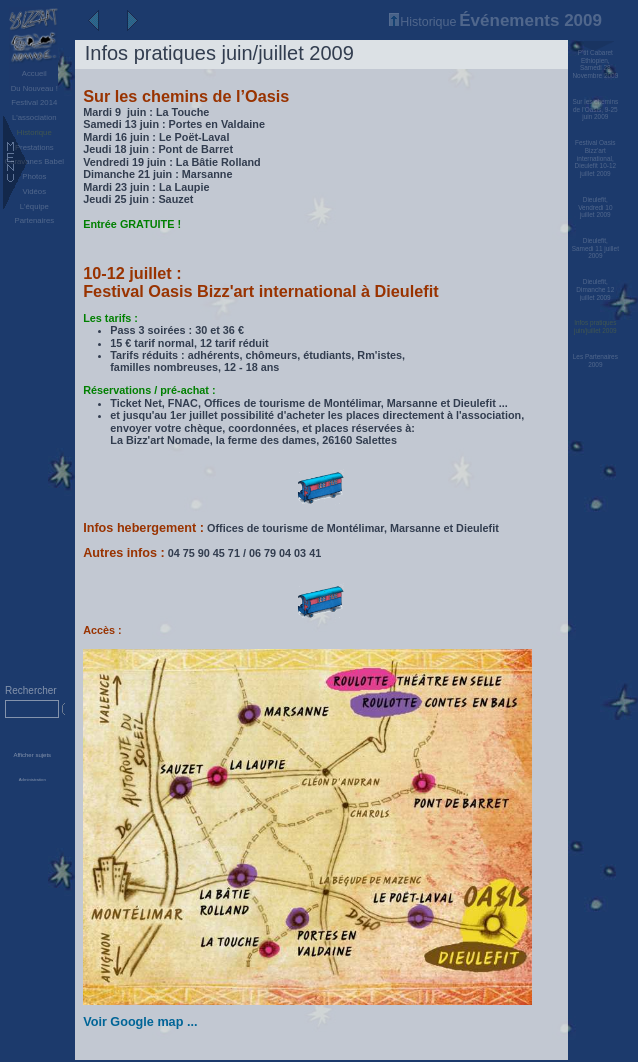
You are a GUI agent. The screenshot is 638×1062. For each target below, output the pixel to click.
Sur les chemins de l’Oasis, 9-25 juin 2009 (595, 109)
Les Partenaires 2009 (595, 360)
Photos (34, 176)
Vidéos (35, 191)
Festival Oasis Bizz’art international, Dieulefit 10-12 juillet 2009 (596, 158)
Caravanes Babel (34, 161)
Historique (34, 132)
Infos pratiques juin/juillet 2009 (595, 326)
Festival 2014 (34, 102)
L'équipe (34, 206)
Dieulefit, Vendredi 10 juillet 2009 (595, 207)
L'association (34, 117)
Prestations (34, 147)
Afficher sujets (32, 755)
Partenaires (35, 220)
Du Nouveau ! (34, 88)
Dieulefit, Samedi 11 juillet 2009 (595, 248)
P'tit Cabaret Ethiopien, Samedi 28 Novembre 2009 (595, 64)
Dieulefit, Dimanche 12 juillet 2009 (595, 289)
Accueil (34, 73)
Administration (32, 779)
